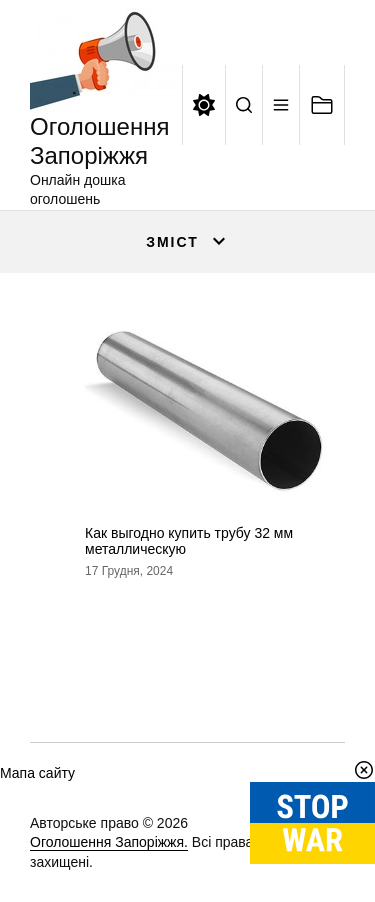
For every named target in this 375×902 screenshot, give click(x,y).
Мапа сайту (37, 773)
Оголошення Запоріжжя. (109, 842)
